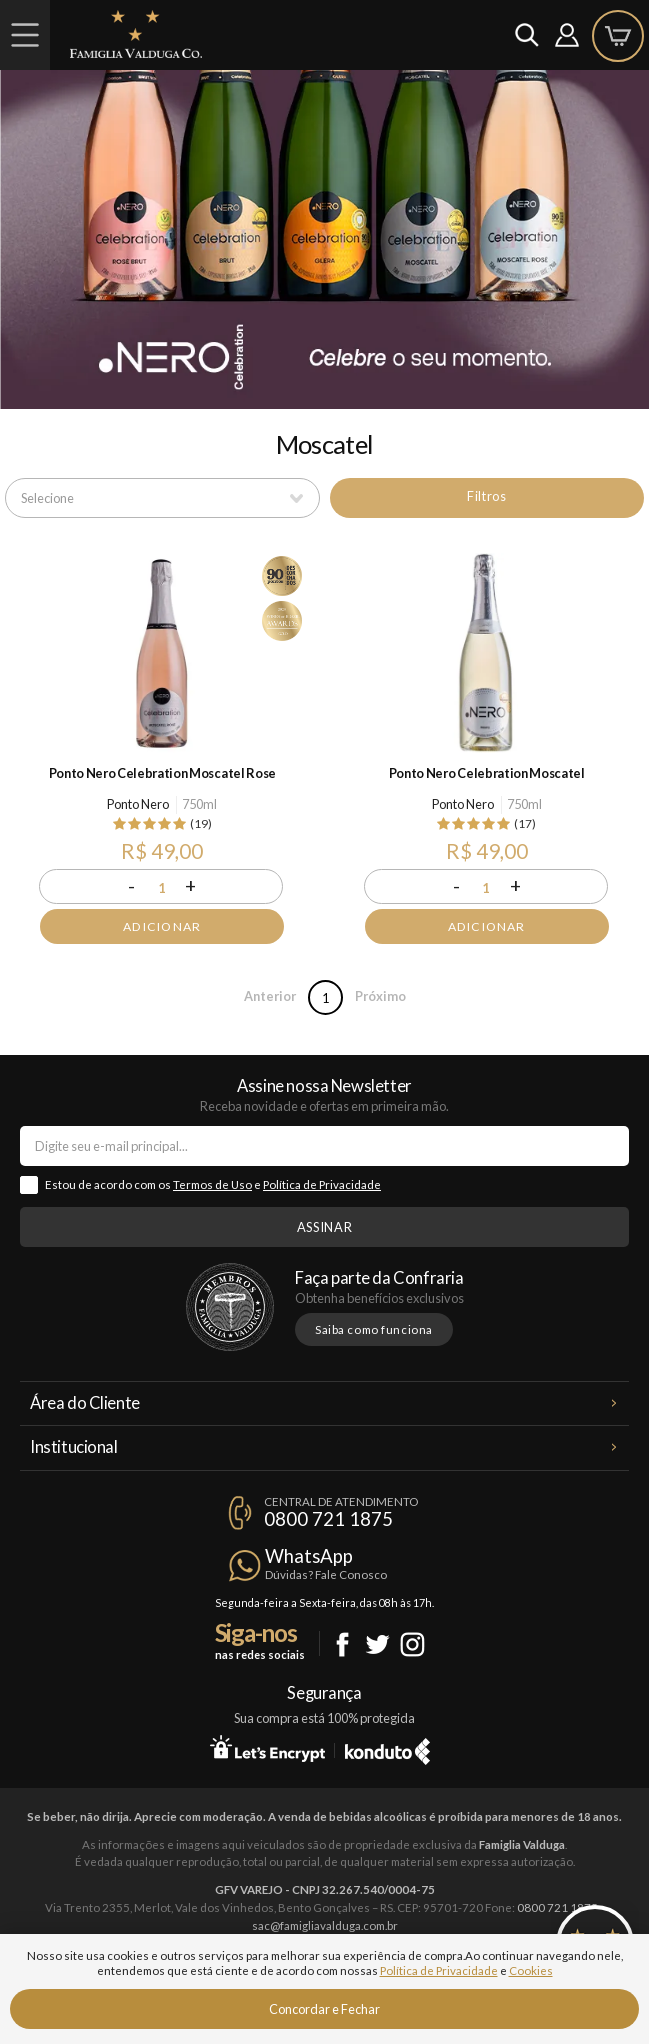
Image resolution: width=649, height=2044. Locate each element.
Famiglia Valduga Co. (136, 34)
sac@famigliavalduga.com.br (325, 1925)
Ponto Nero (138, 804)
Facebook (342, 1644)
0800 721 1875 (328, 1519)
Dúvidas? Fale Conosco (326, 1574)
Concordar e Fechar (324, 2009)
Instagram (412, 1644)
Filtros (486, 496)
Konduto (387, 1748)
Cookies (531, 1970)
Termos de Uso (212, 1184)
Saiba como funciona (374, 1329)
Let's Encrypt (267, 1748)
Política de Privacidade (322, 1184)
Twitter (377, 1644)
